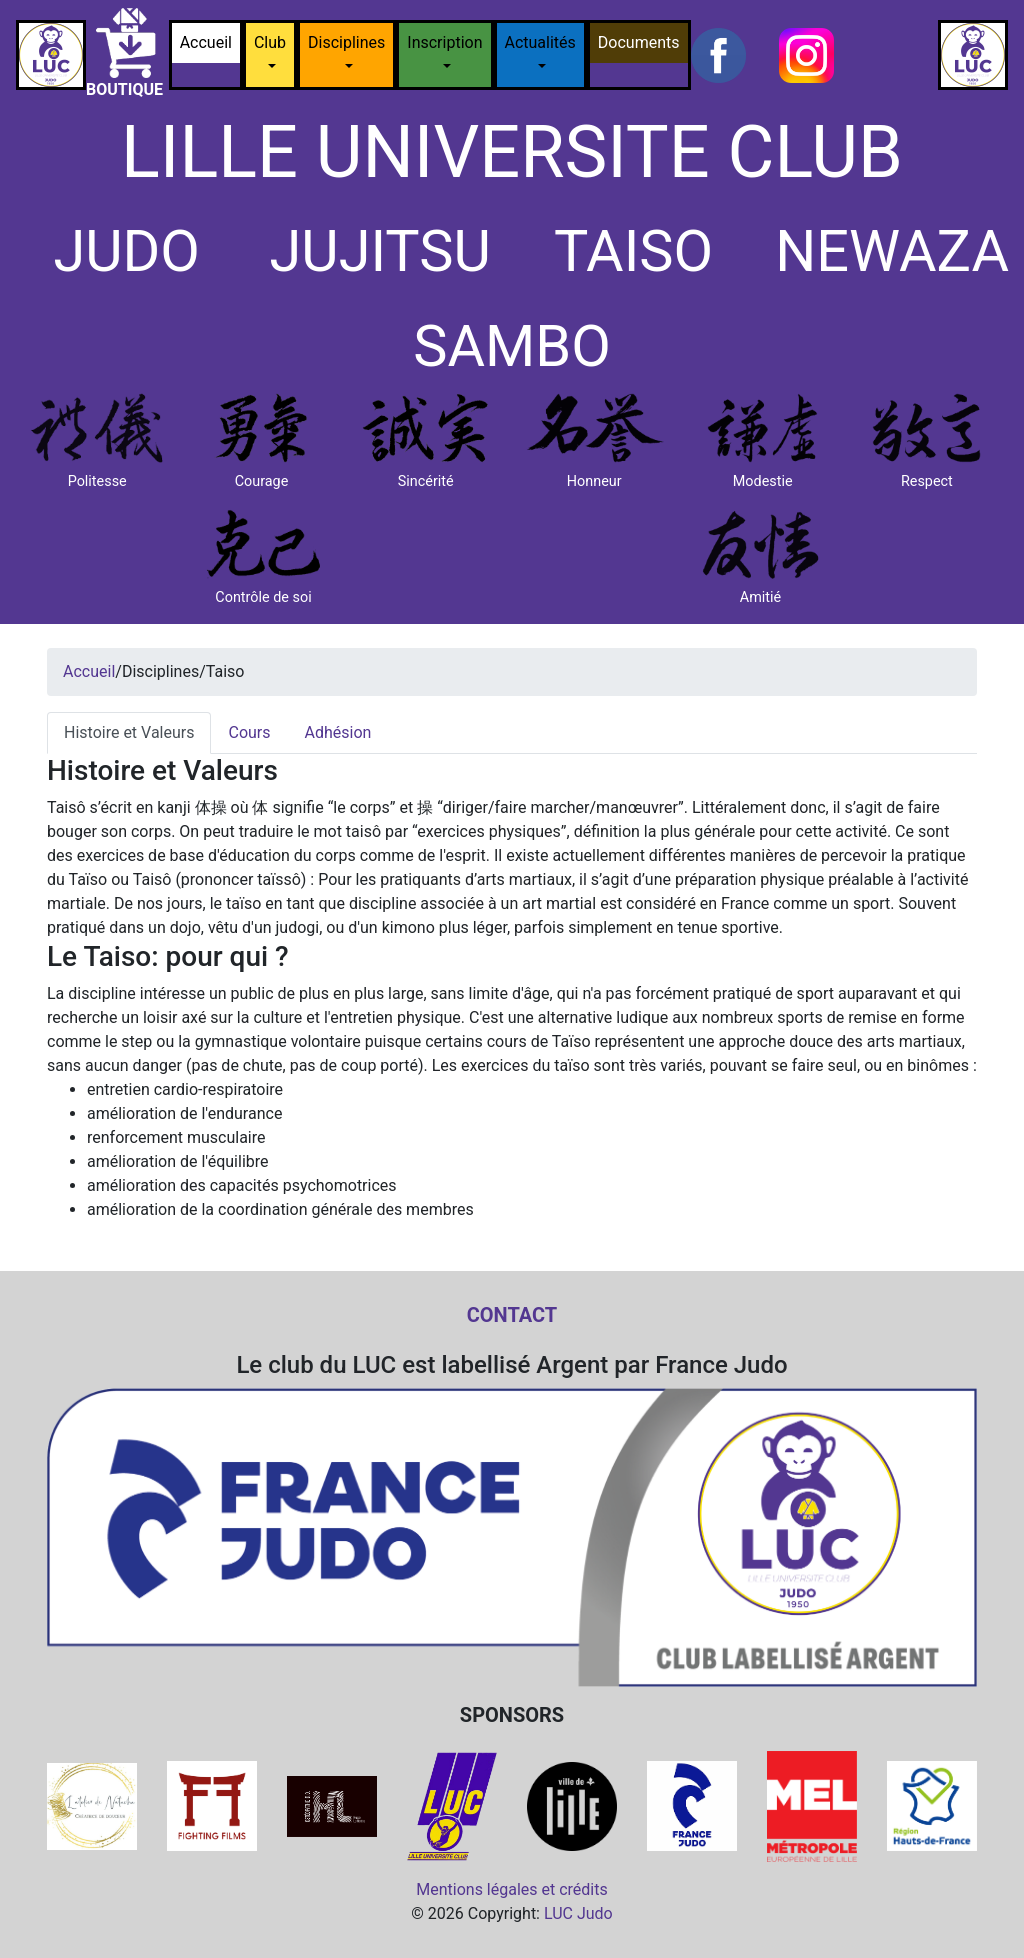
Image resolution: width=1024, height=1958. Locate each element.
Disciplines (346, 42)
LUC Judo (578, 1913)
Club (270, 42)
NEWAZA (892, 251)
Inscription (444, 42)
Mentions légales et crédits (512, 1889)
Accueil (206, 42)
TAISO (633, 251)
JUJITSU (380, 251)
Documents (639, 42)
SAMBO (512, 346)
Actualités (540, 42)
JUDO (126, 251)
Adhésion (338, 732)
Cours (249, 732)
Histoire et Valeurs (129, 732)
